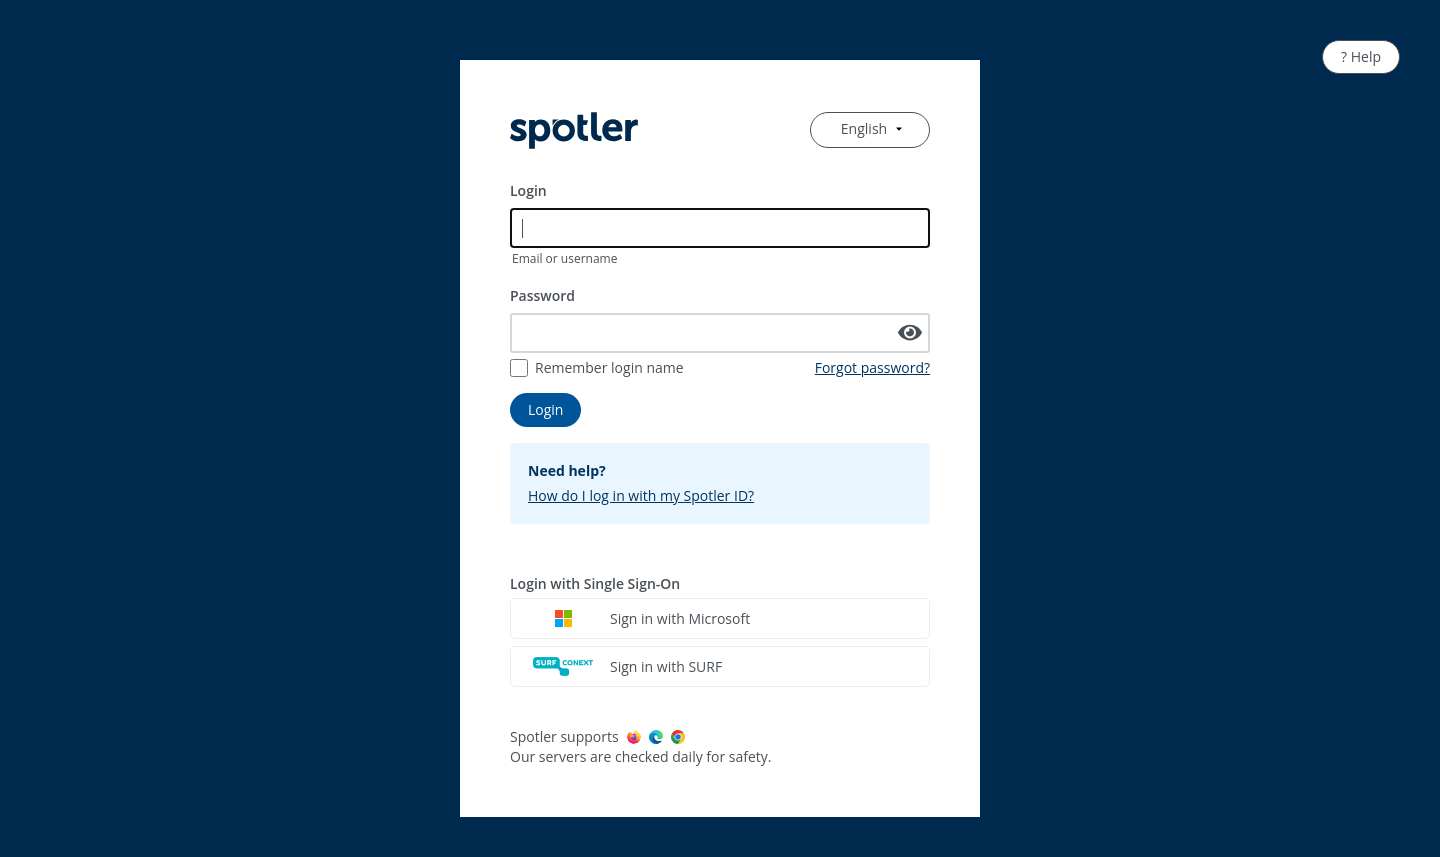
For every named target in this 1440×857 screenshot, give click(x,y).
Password (542, 295)
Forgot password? (872, 367)
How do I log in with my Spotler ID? (641, 495)
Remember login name (609, 367)
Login (528, 190)
